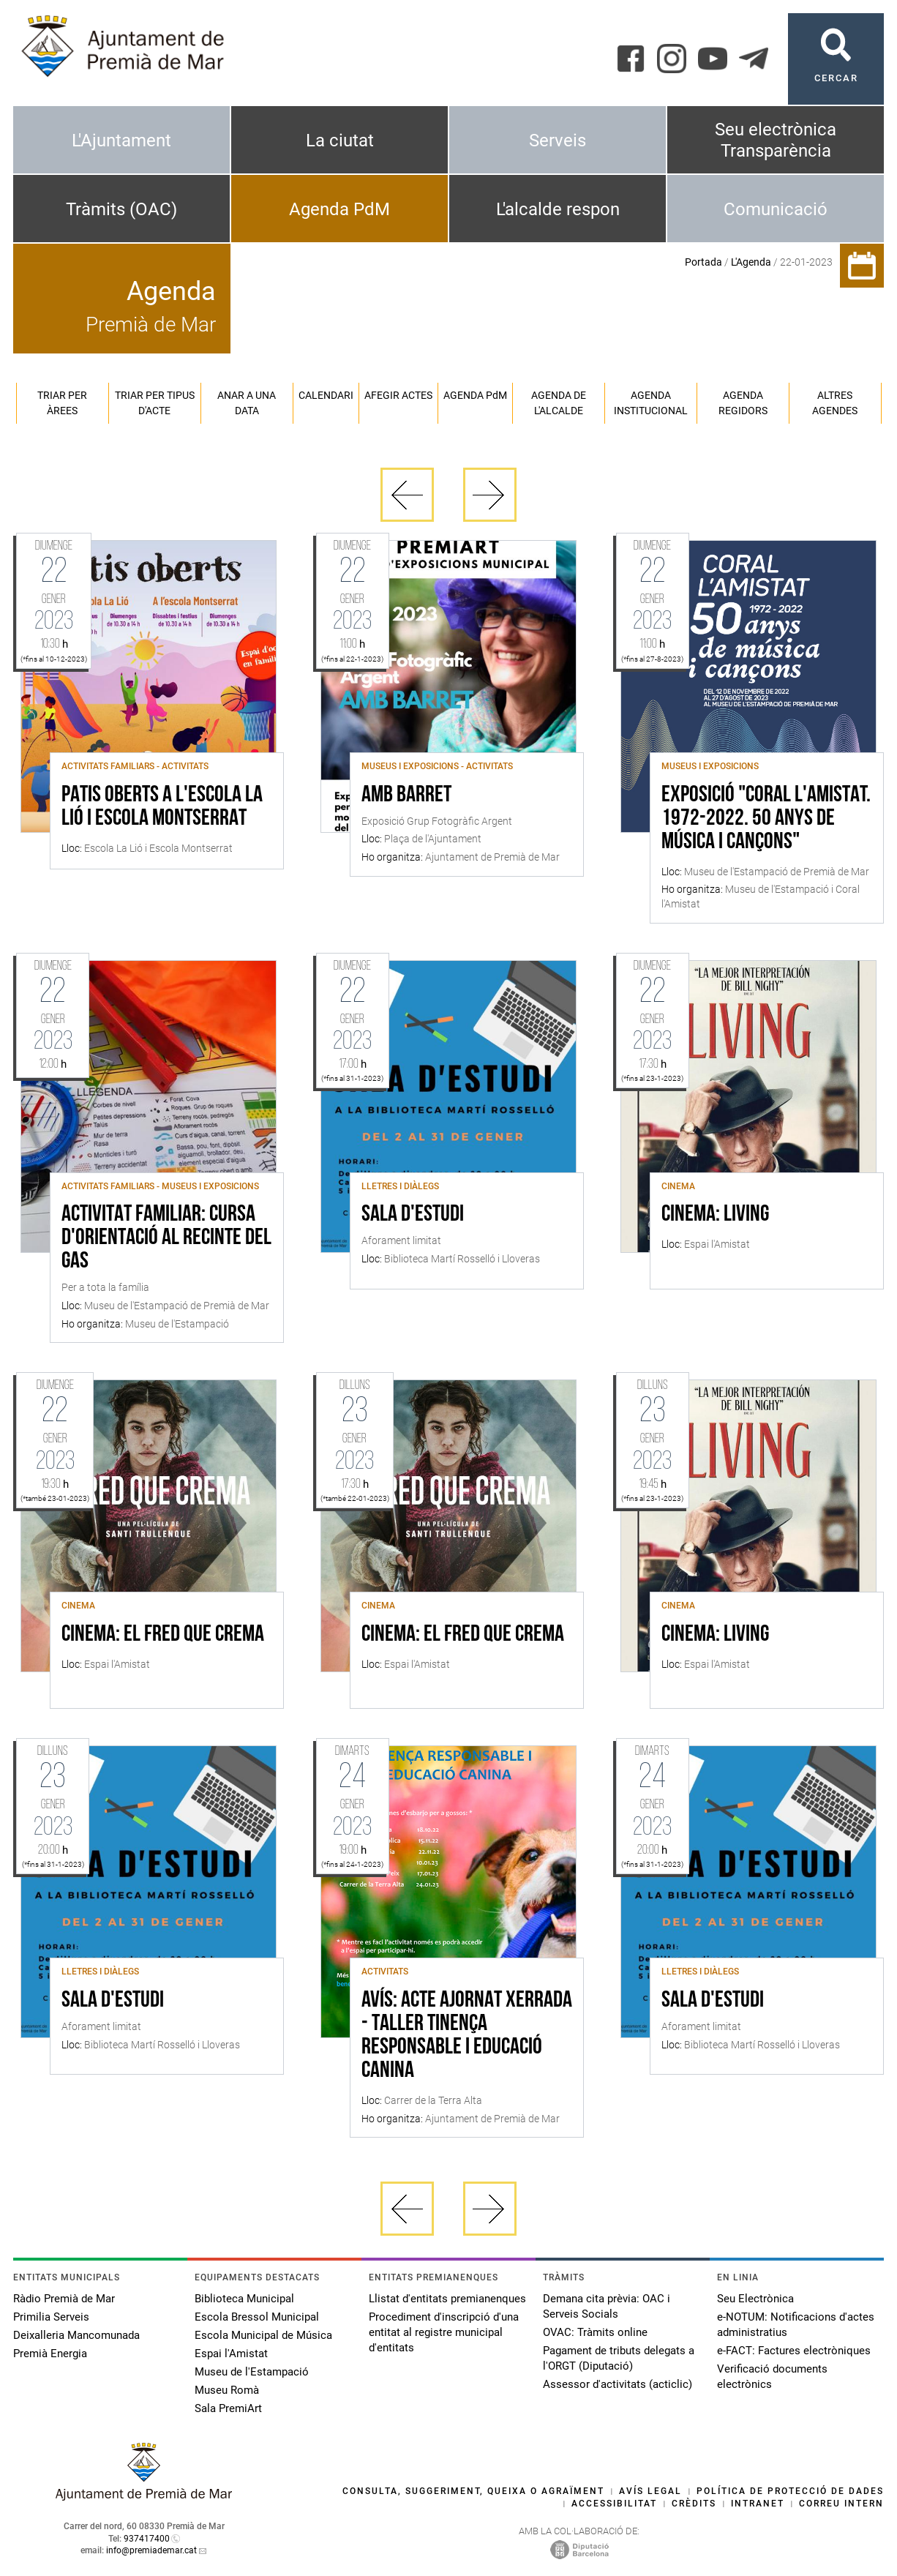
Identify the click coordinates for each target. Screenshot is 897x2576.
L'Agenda (751, 262)
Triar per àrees (62, 402)
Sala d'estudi (412, 1215)
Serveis (557, 140)
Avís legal (650, 2491)
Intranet (757, 2503)
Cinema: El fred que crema (162, 1635)
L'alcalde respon (558, 209)
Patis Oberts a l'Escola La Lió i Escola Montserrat (162, 807)
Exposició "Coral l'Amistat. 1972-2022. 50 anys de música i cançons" (766, 819)
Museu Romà (227, 2390)
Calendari (326, 395)
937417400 (147, 2539)
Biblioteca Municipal (244, 2298)
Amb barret (406, 795)
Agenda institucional (651, 402)
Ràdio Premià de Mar (64, 2298)
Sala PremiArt (228, 2408)
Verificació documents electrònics (772, 2376)
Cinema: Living (715, 1215)
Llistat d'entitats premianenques (447, 2298)
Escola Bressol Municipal (257, 2317)
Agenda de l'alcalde (558, 402)
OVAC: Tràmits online (595, 2332)
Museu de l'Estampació (252, 2371)
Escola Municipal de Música (263, 2335)
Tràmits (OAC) (121, 209)
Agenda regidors (742, 402)
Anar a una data (246, 402)
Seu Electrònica (755, 2298)
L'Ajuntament (121, 140)
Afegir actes (398, 395)
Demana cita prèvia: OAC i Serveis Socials (606, 2306)
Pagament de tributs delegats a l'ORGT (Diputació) (618, 2358)
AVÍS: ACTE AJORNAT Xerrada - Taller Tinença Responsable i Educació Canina (466, 2036)
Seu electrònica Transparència (775, 140)
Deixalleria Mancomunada (76, 2335)
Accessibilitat (614, 2503)
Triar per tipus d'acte (155, 402)
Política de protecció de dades (790, 2491)
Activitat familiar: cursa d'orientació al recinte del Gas (166, 1238)
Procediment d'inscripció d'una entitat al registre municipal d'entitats (444, 2332)
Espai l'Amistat (231, 2353)
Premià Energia (50, 2353)
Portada (703, 262)
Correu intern (841, 2503)
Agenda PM (475, 395)
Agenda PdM (339, 209)
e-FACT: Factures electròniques (794, 2350)
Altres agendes (834, 402)
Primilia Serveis (51, 2317)
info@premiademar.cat (151, 2550)
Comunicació (775, 209)
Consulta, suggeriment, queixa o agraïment (473, 2491)
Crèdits (694, 2503)
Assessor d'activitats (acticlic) (617, 2384)
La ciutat (340, 140)
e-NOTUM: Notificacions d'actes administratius (795, 2324)
